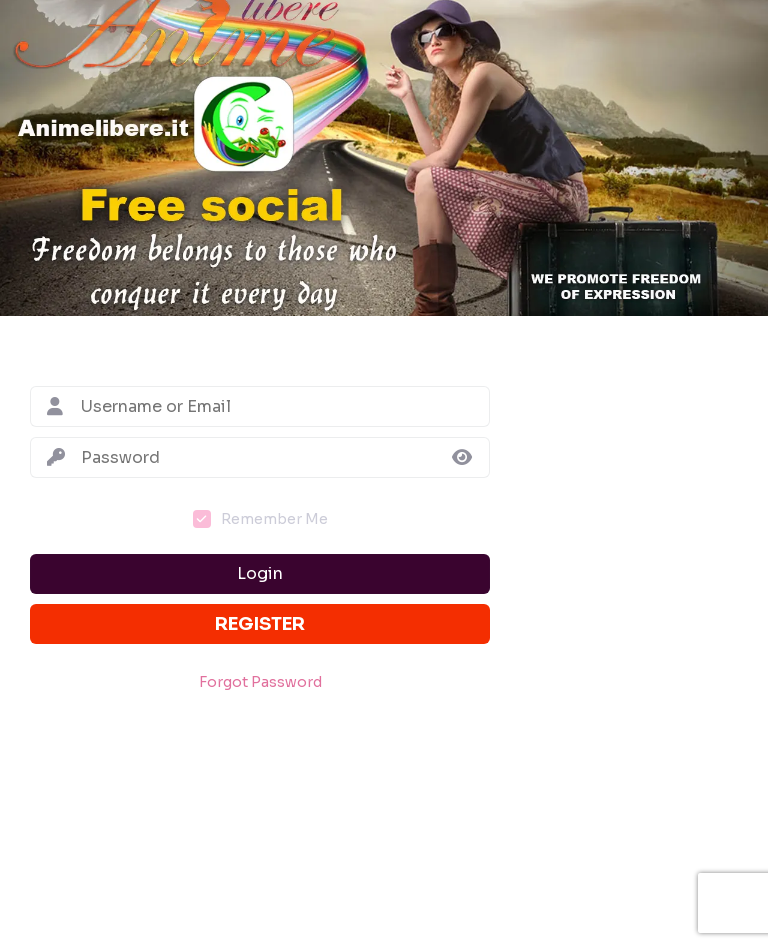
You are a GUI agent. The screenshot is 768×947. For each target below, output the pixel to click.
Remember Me (274, 519)
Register (260, 624)
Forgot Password (260, 682)
